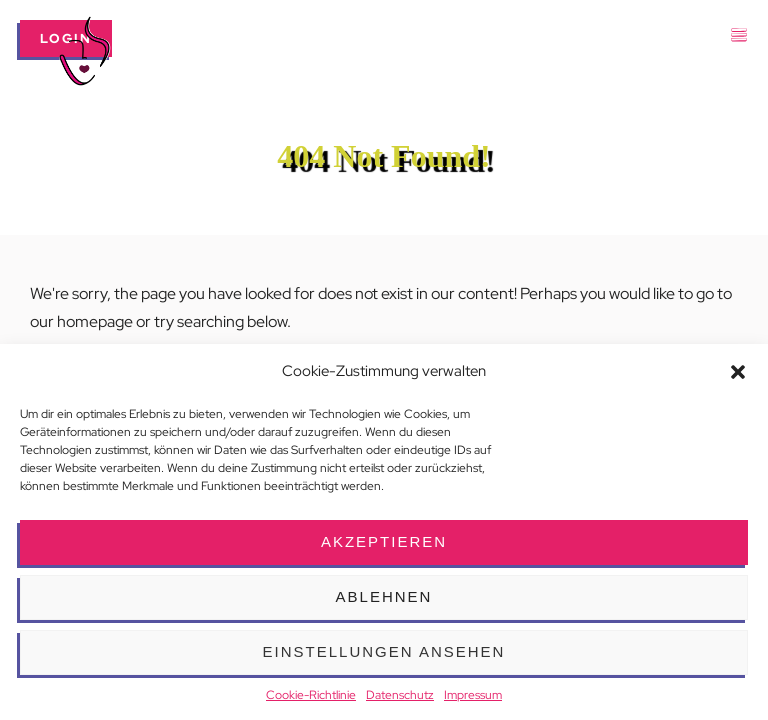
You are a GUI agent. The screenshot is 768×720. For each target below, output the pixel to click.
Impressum (473, 695)
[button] (738, 372)
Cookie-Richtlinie (311, 695)
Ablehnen (384, 596)
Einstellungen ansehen (384, 651)
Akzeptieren (384, 541)
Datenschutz (400, 695)
